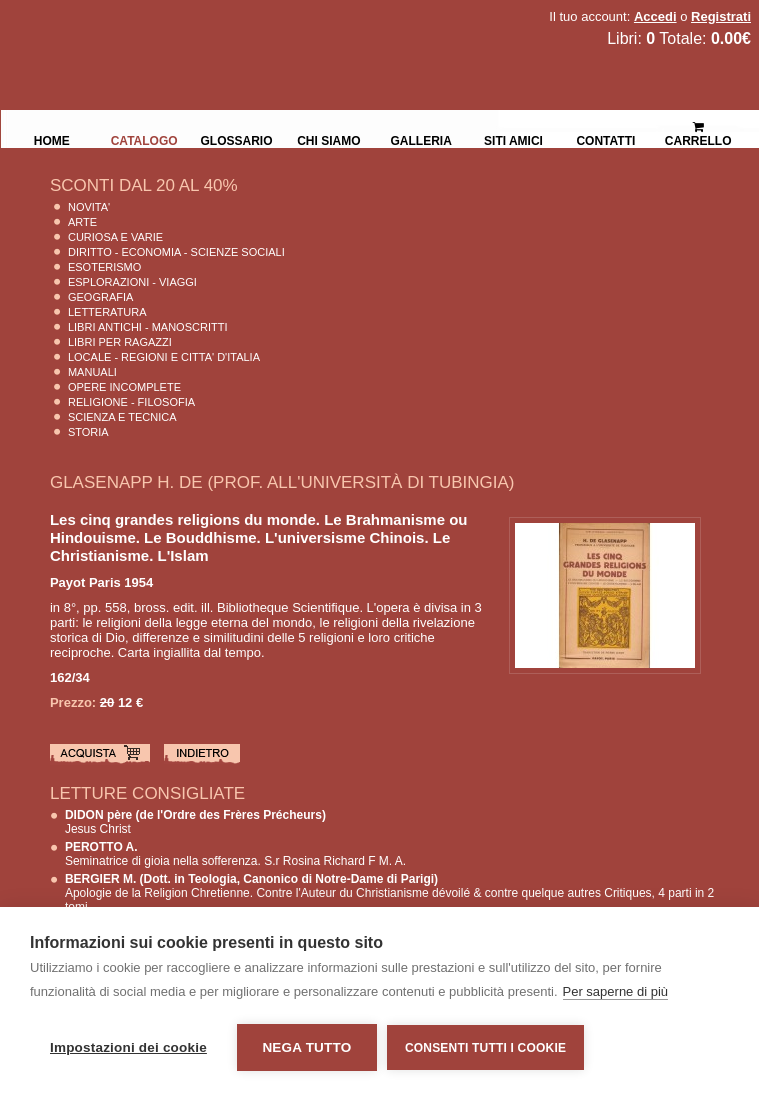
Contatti (605, 139)
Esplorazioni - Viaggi (132, 282)
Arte (82, 222)
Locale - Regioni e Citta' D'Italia (164, 357)
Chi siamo (328, 139)
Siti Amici (513, 139)
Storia (88, 432)
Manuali (92, 372)
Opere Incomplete (124, 387)
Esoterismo (104, 267)
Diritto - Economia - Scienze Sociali (176, 252)
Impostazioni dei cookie (128, 1047)
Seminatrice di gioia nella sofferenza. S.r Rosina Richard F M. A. (235, 854)
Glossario (236, 139)
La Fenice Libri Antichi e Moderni (175, 30)
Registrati (721, 16)
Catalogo (144, 139)
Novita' (89, 207)
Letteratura (107, 312)
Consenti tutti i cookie (485, 1048)
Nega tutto (306, 1047)
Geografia (100, 297)
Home (52, 139)
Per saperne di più (616, 991)
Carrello (698, 125)
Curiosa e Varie (115, 237)
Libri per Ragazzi (120, 342)
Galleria (421, 139)
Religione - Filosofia (131, 402)
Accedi (655, 16)
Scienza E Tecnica (122, 417)
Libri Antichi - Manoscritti (148, 327)
